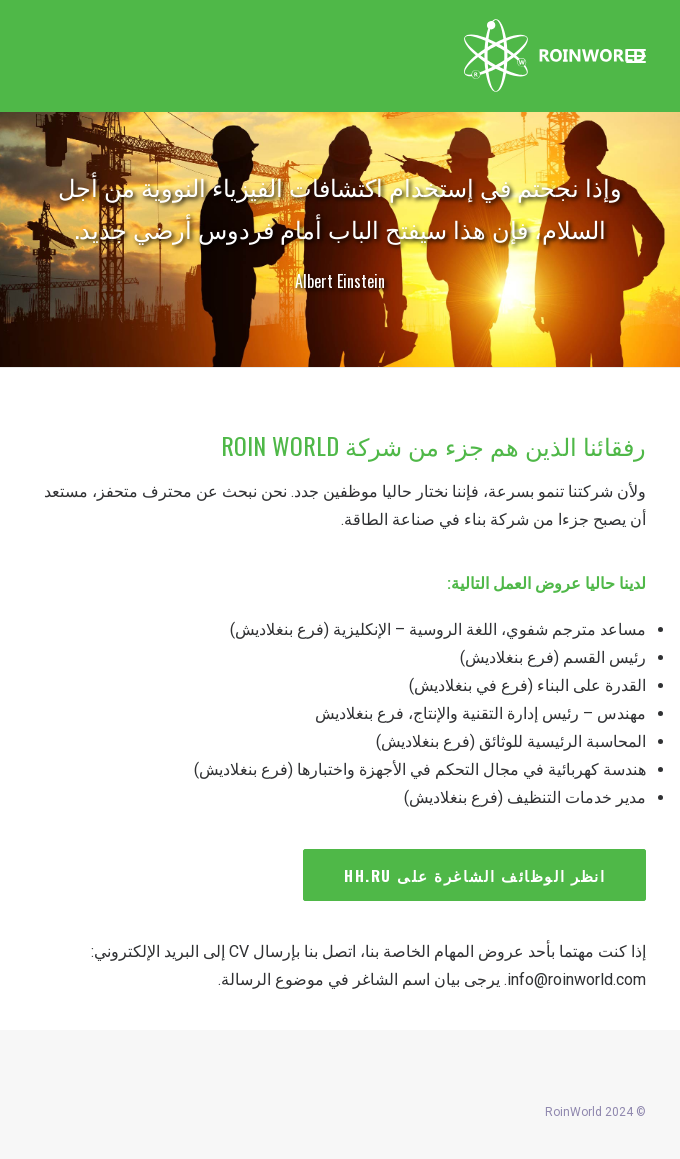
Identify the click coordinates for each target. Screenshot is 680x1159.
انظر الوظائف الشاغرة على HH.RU (474, 875)
